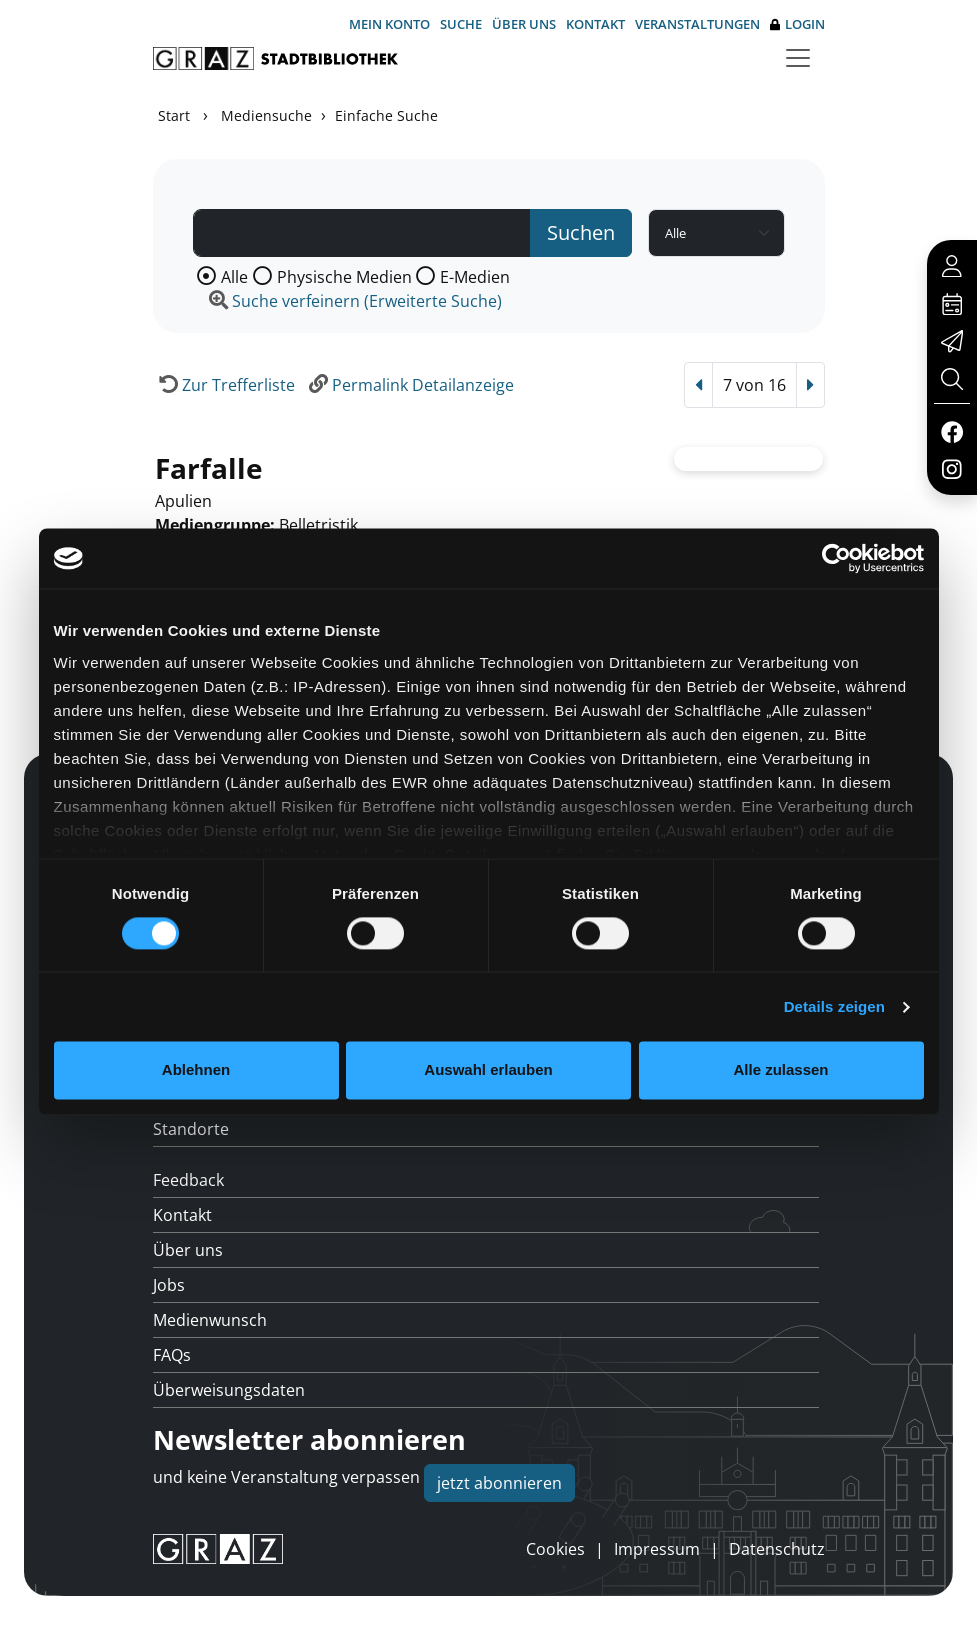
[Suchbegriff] (362, 233)
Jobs (169, 1285)
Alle (234, 277)
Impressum (657, 1549)
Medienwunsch (210, 1320)
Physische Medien (344, 277)
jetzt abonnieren (499, 1483)
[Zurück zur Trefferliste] (224, 385)
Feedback (188, 1180)
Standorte (191, 1129)
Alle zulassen (780, 1070)
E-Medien (475, 277)
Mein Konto (389, 24)
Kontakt (595, 24)
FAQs (172, 1355)
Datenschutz (777, 1549)
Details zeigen (834, 1006)
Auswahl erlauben (488, 1070)
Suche (461, 24)
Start (174, 115)
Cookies (555, 1549)
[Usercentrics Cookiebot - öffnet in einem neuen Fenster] (836, 558)
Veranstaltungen (697, 24)
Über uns (524, 24)
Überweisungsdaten (229, 1390)
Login (797, 24)
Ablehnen (196, 1070)
